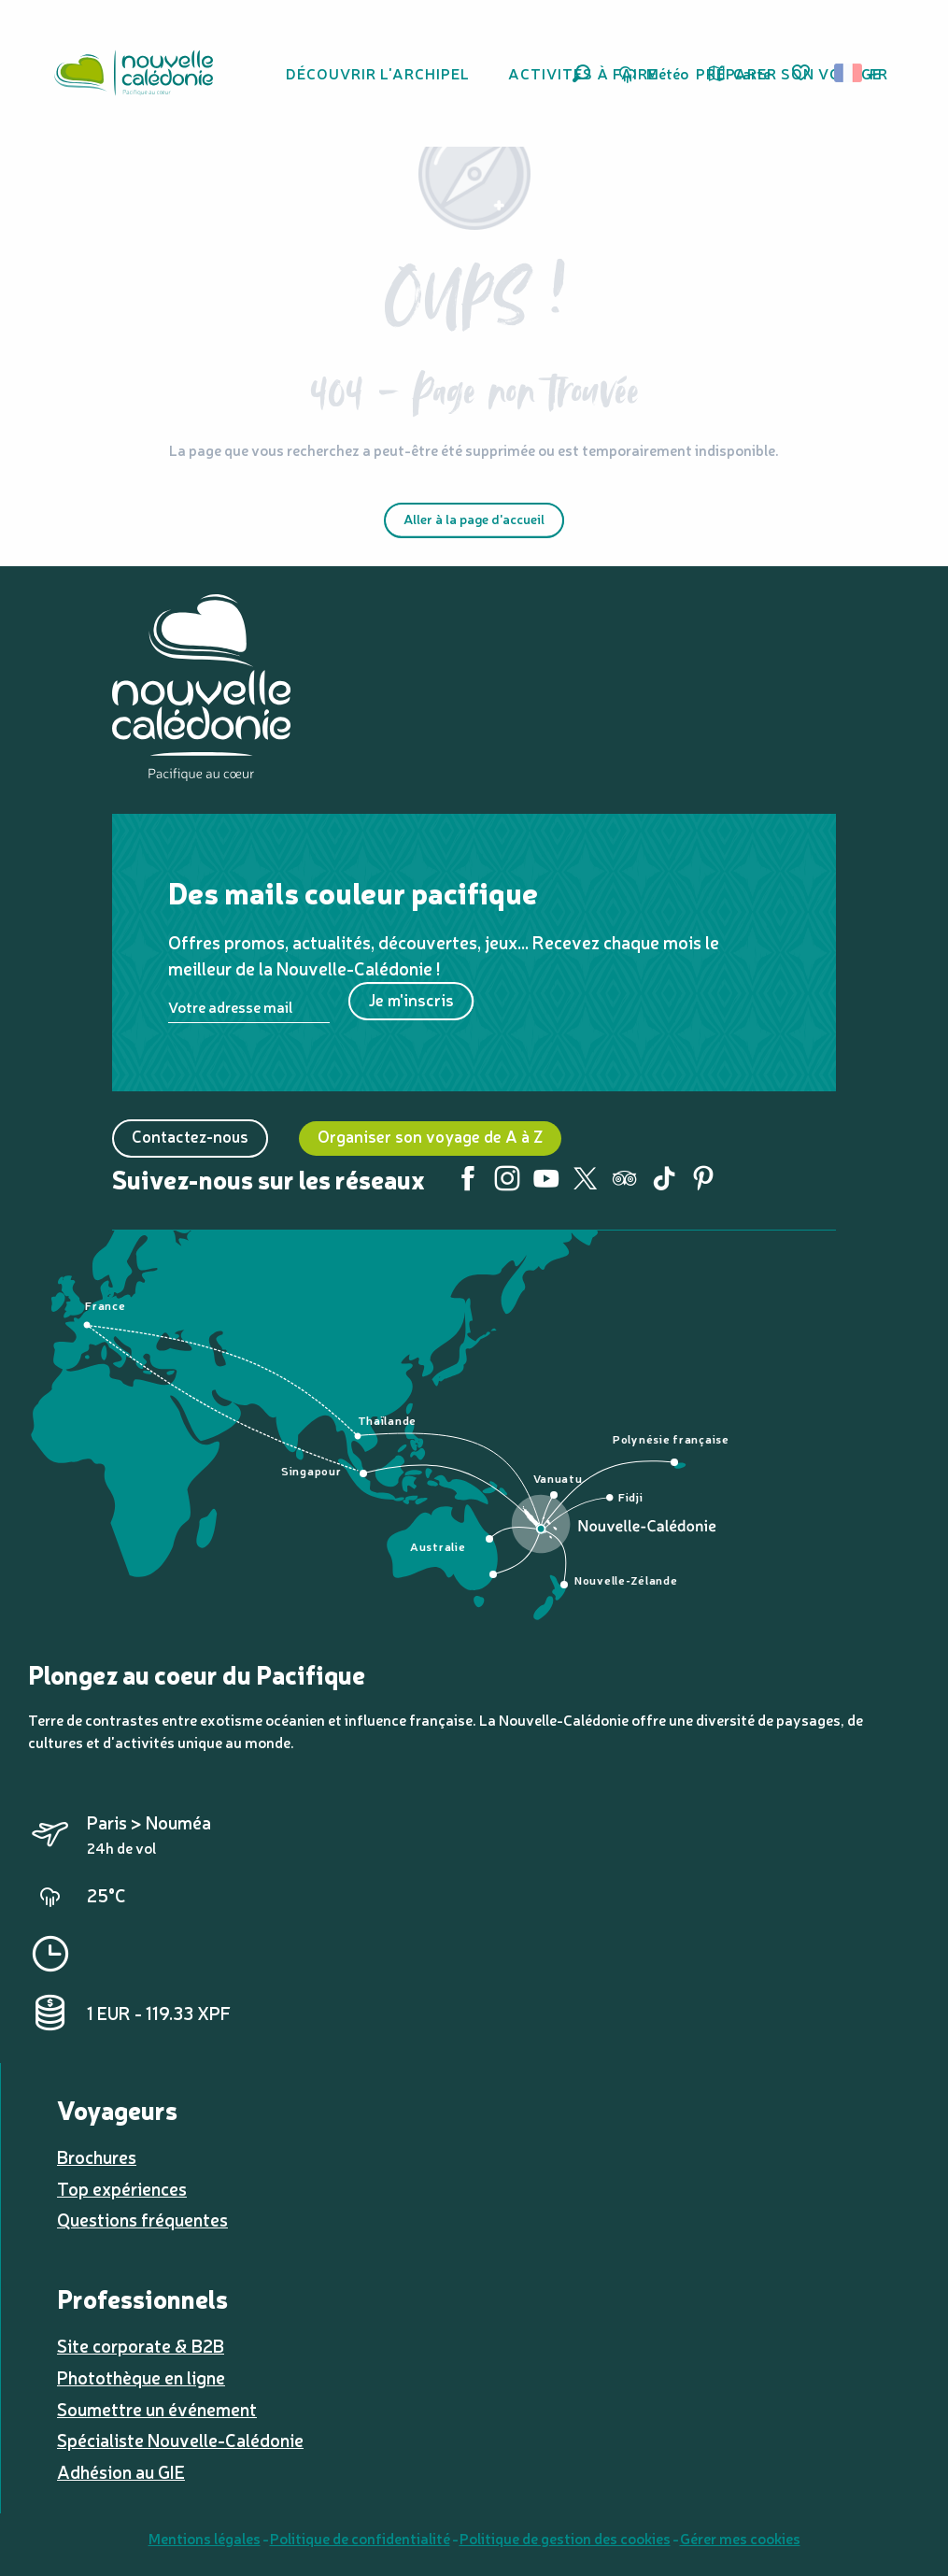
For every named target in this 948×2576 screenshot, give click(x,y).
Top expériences (122, 2188)
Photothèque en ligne (141, 2377)
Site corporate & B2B (140, 2345)
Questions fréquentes (142, 2219)
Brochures (96, 2156)
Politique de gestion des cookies (565, 2537)
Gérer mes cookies (740, 2537)
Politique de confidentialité (360, 2537)
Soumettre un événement (157, 2409)
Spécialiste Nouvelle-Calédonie (180, 2439)
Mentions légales (205, 2537)
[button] (581, 73)
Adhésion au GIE (121, 2471)
